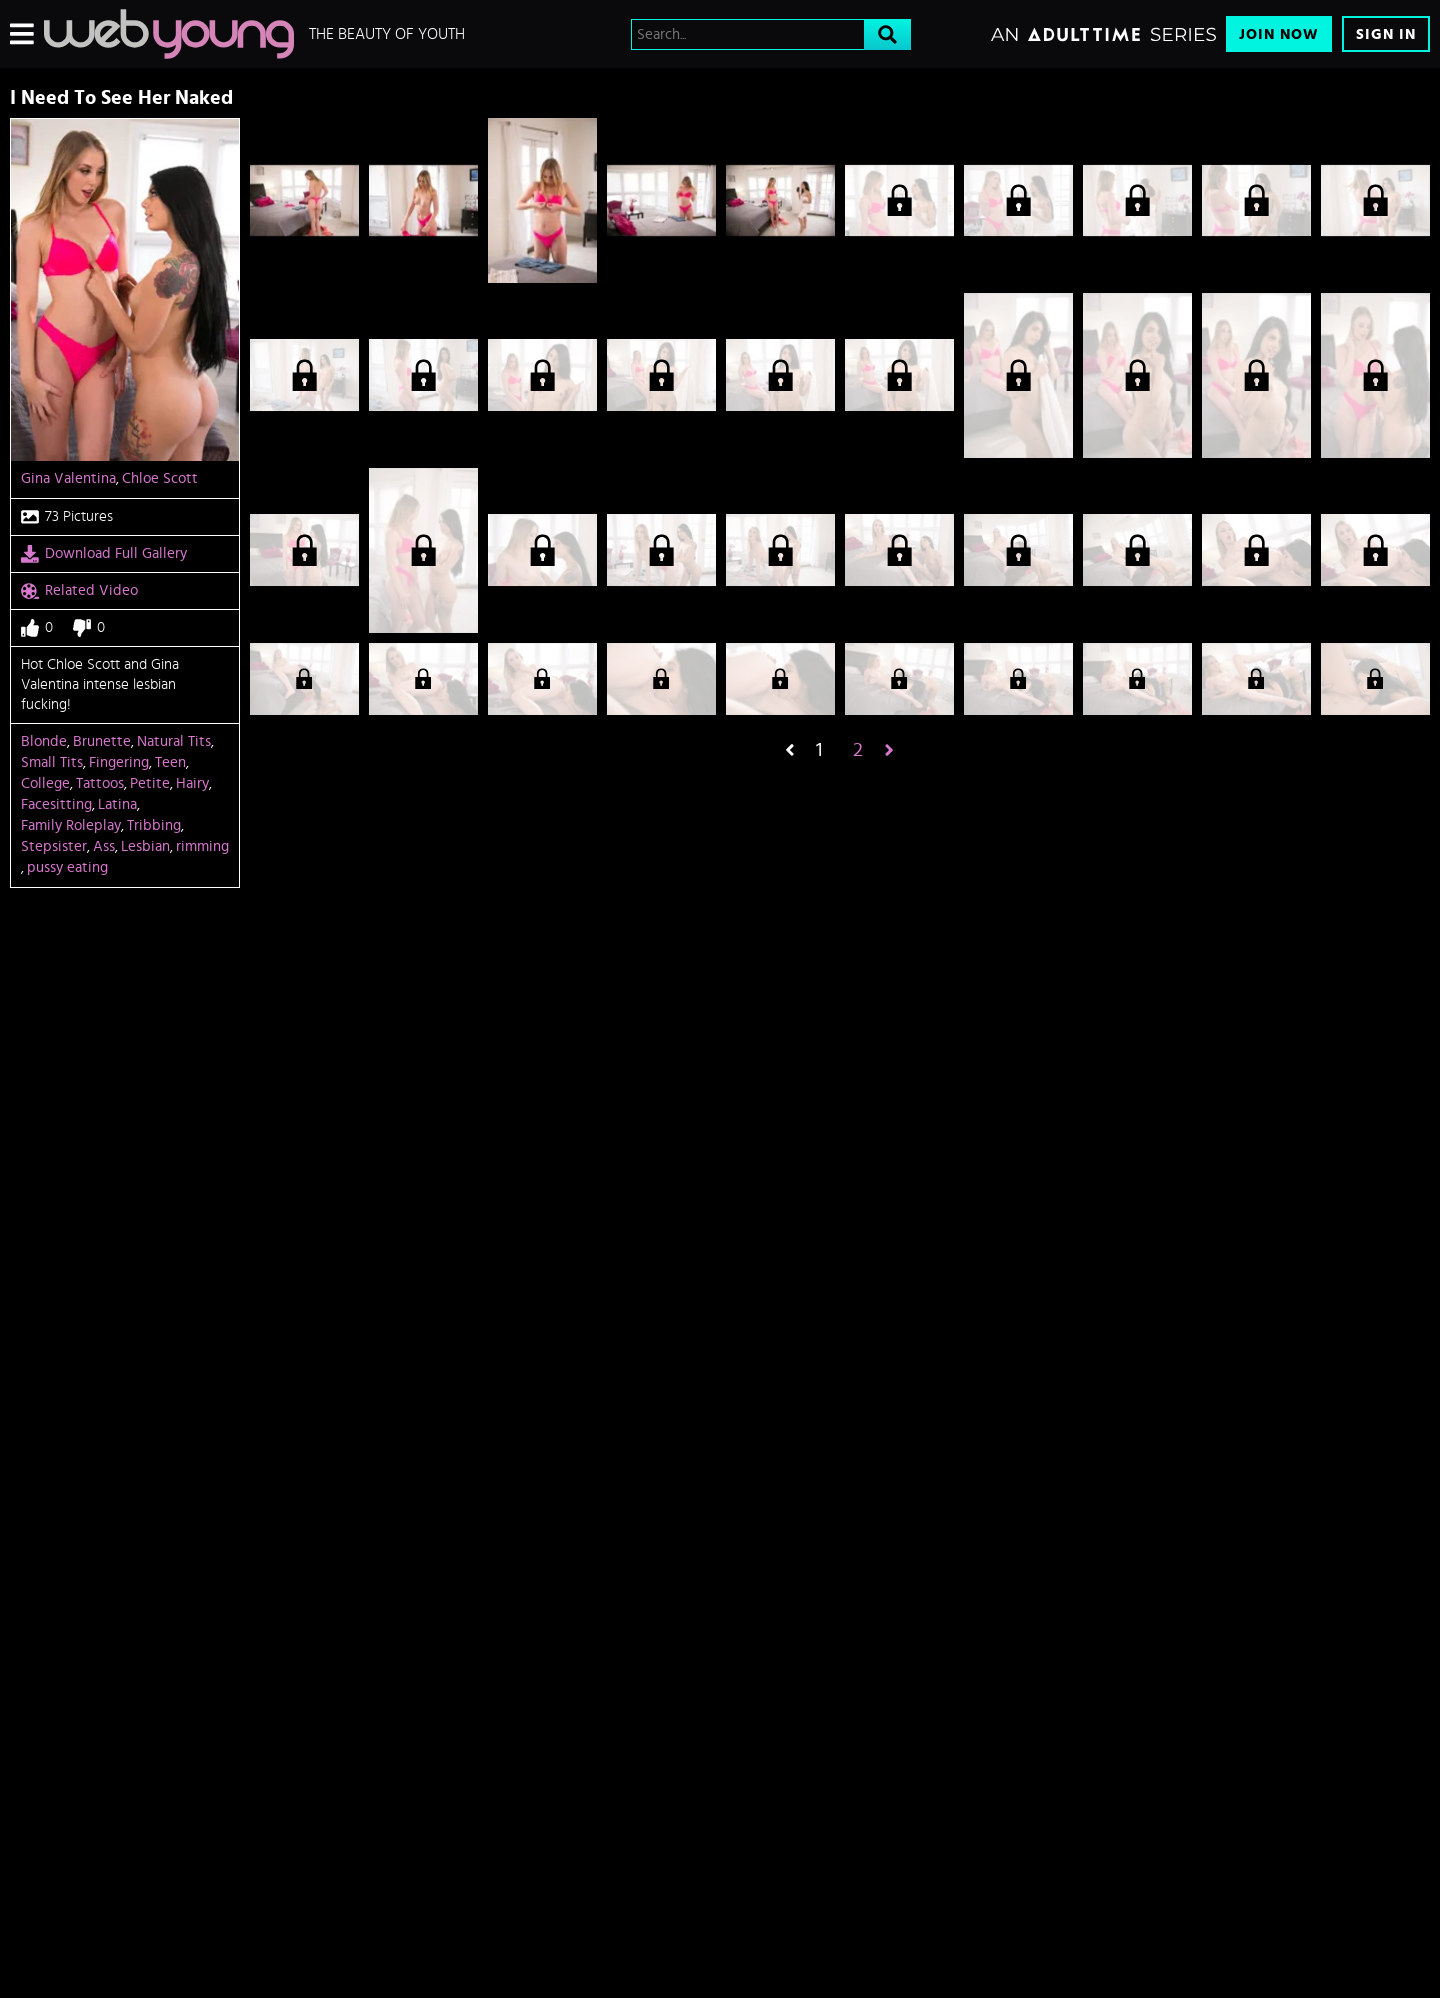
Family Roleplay (71, 825)
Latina (117, 804)
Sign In (1386, 34)
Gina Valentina (68, 478)
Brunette (102, 741)
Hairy (192, 783)
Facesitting (56, 804)
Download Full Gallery (104, 554)
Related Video (79, 591)
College (45, 783)
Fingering (119, 762)
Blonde (44, 741)
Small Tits (52, 762)
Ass (104, 846)
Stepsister (54, 846)
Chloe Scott (160, 478)
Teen (170, 762)
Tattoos (100, 783)
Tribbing (154, 825)
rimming (202, 846)
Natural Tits (174, 741)
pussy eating (67, 867)
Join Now (1279, 34)
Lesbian (145, 846)
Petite (150, 783)
